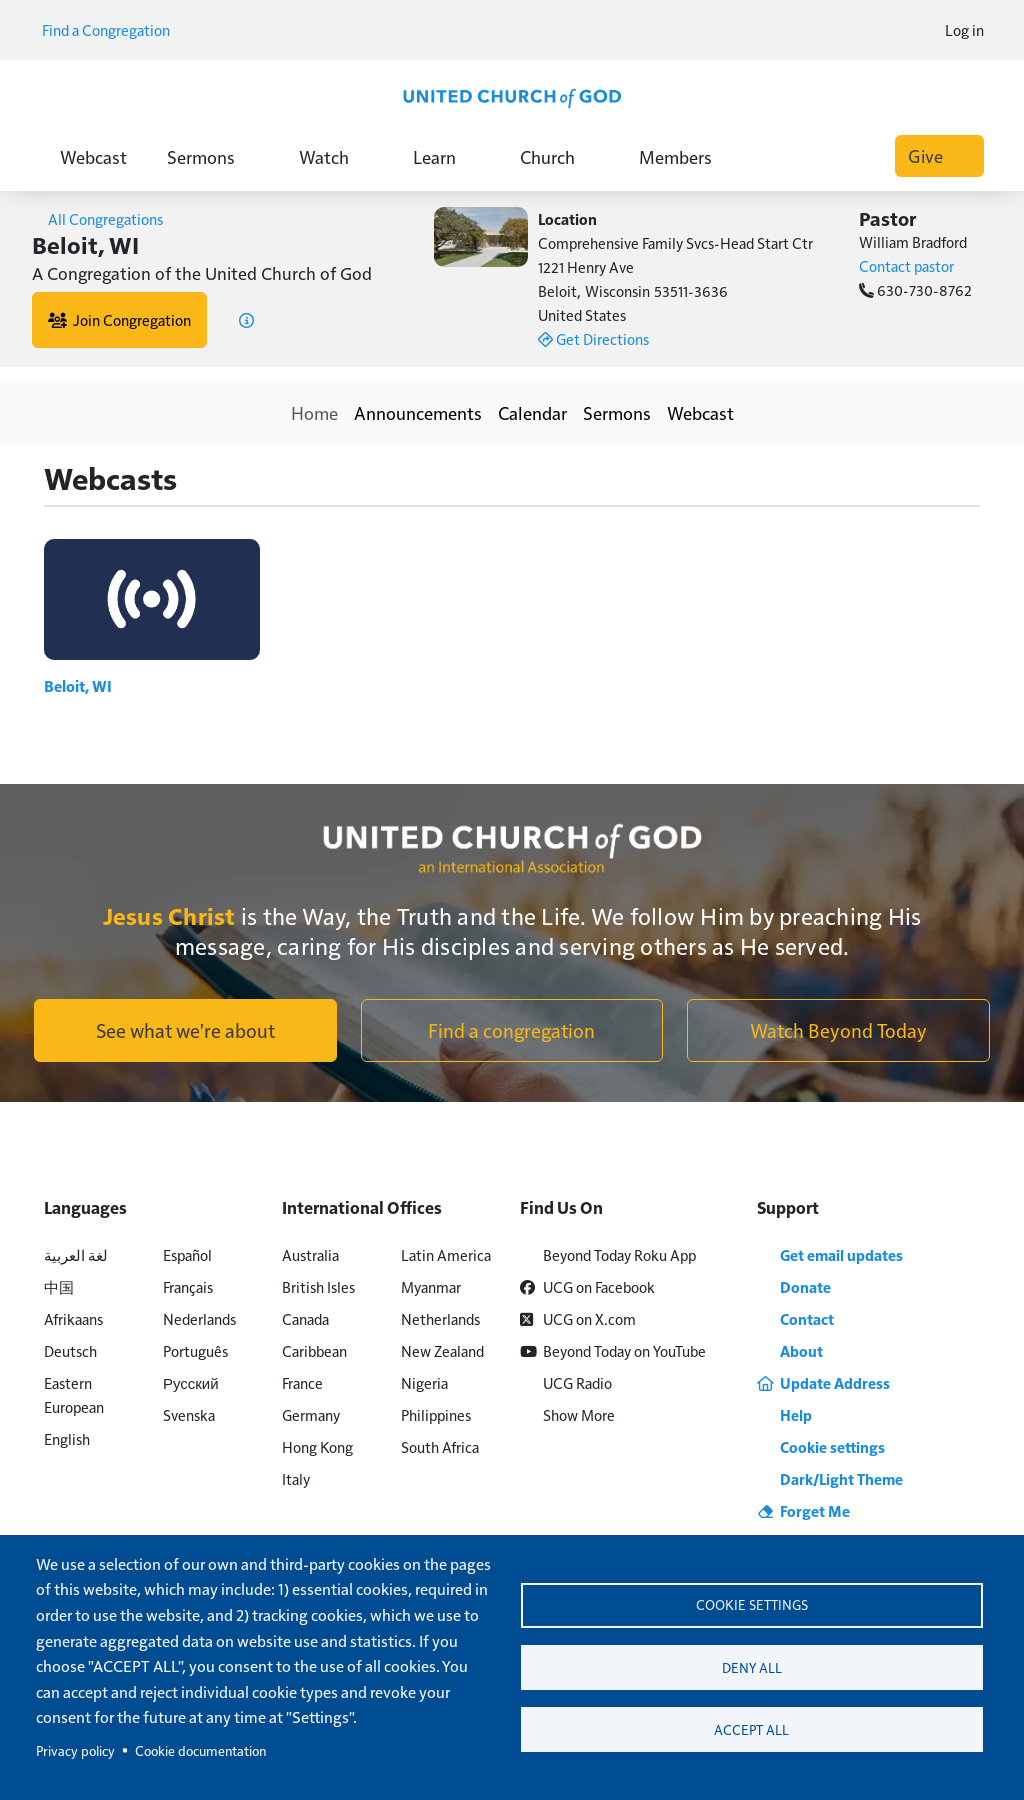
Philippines (436, 1414)
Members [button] (687, 156)
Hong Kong (317, 1446)
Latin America (446, 1254)
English (67, 1438)
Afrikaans (73, 1318)
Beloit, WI (82, 685)
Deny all (752, 1667)
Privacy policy (75, 1750)
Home (314, 412)
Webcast (93, 156)
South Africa (440, 1446)
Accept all (751, 1732)
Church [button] (559, 156)
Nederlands (199, 1318)
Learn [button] (446, 156)
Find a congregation (511, 1030)
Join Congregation (119, 319)
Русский (191, 1382)
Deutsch (70, 1350)
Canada (305, 1318)
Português (195, 1350)
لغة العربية (76, 1254)
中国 (59, 1286)
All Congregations (97, 218)
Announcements (418, 412)
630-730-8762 (915, 289)
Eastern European (74, 1394)
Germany (311, 1414)
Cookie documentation (200, 1750)
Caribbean (314, 1350)
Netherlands (440, 1318)
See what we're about (185, 1030)
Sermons (617, 412)
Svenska (189, 1414)
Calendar (532, 412)
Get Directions (593, 338)
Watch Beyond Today (838, 1030)
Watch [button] (336, 156)
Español (187, 1254)
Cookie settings (752, 1602)
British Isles (318, 1286)
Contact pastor (906, 265)
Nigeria (424, 1382)
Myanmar (431, 1286)
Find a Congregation (113, 29)
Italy (296, 1478)
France (302, 1382)
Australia (310, 1254)
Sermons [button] (213, 156)
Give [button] (939, 155)
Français (188, 1286)
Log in (964, 29)
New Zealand (442, 1350)
